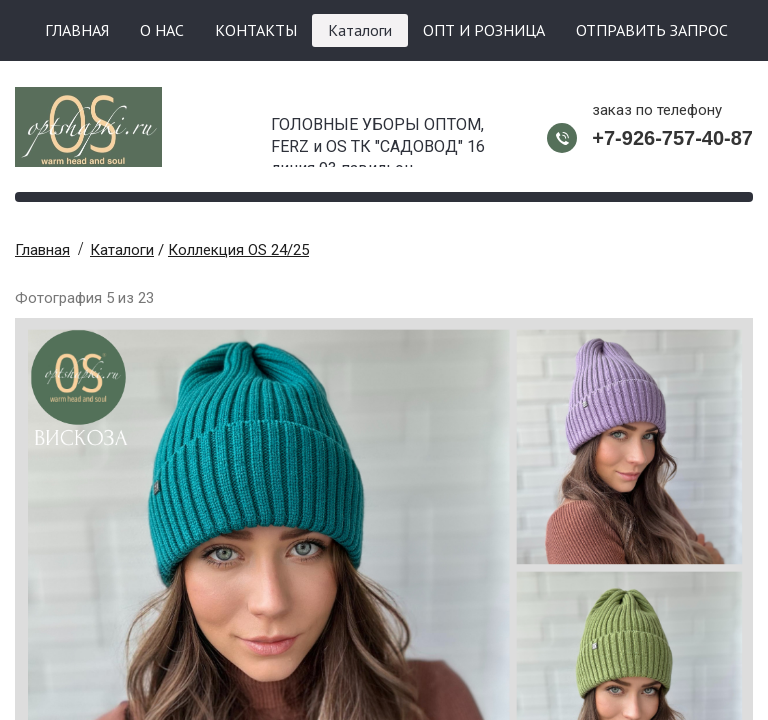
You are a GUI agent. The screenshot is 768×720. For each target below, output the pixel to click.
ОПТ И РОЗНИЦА (484, 30)
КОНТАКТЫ (256, 30)
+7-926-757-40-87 (672, 138)
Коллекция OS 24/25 (238, 250)
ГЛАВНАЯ (77, 30)
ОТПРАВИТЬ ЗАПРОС (652, 30)
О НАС (162, 30)
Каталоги (360, 30)
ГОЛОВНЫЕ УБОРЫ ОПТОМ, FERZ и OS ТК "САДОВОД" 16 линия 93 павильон (378, 141)
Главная (42, 250)
